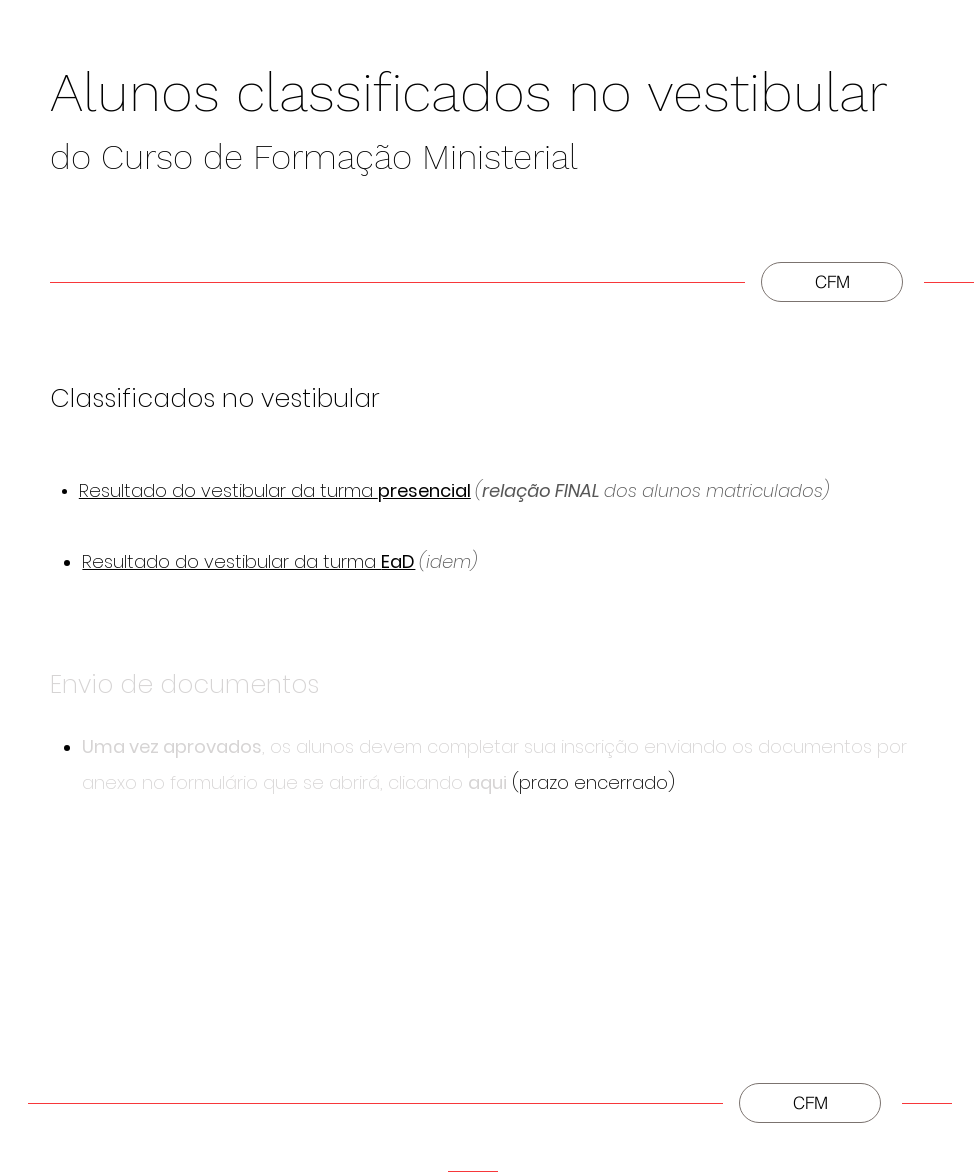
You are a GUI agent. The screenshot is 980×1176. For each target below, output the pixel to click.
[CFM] (832, 282)
